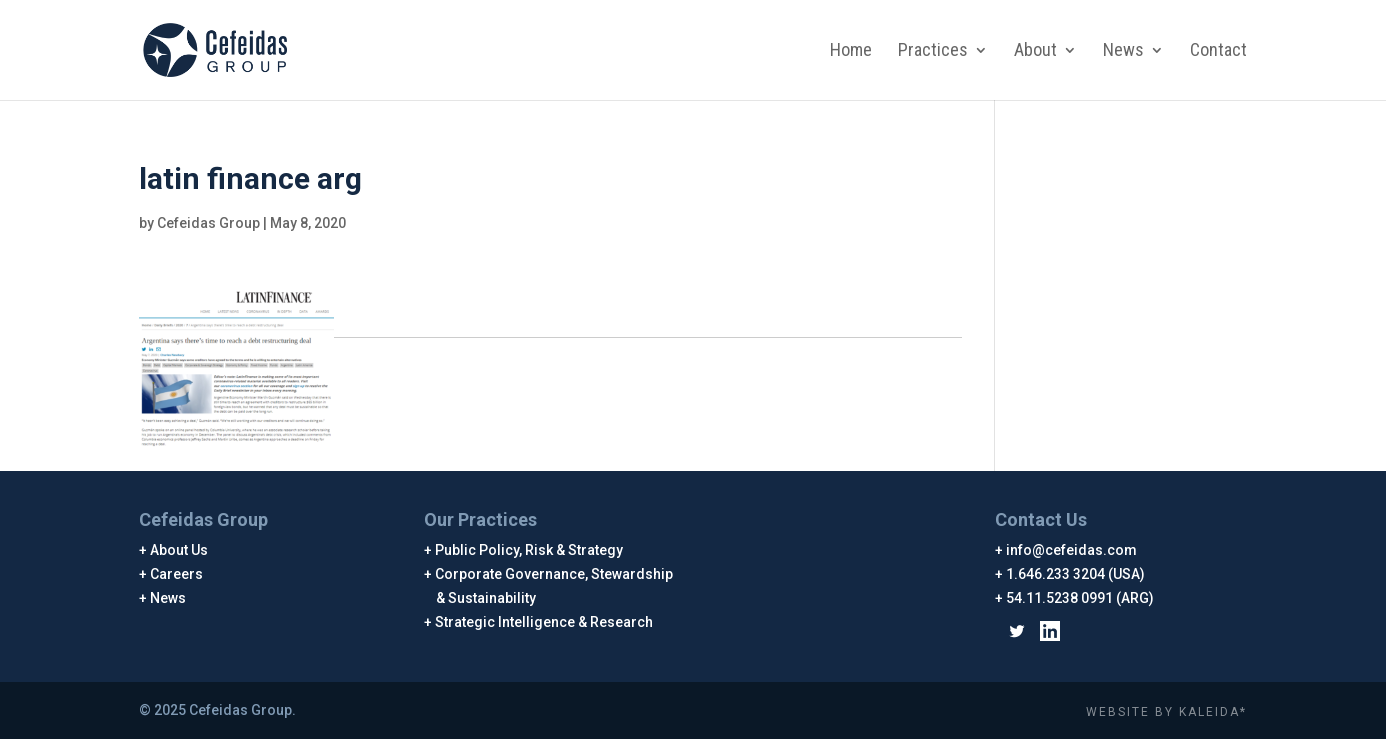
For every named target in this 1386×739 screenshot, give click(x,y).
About (1035, 51)
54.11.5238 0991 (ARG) (1080, 598)
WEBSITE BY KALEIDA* (1166, 712)
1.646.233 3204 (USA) (1076, 574)
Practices (933, 51)
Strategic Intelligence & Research (544, 622)
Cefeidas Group (208, 223)
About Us (179, 550)
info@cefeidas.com (1072, 550)
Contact (1218, 51)
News (1123, 51)
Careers (177, 574)
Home (851, 51)
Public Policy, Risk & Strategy (529, 550)
